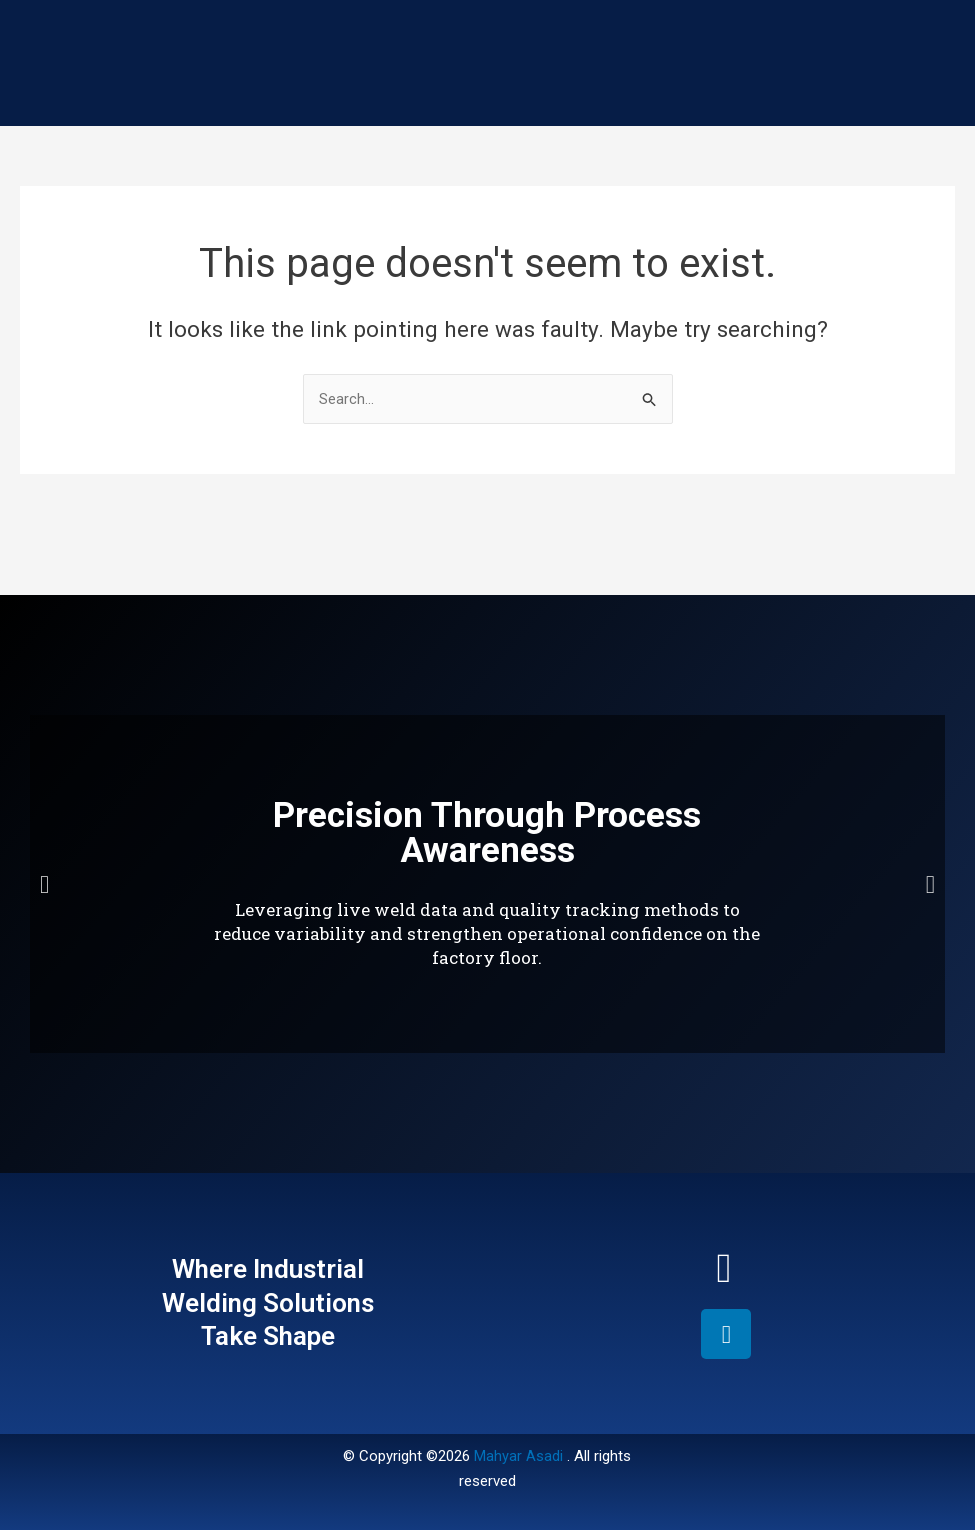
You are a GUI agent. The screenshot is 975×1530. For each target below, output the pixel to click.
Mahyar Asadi (518, 1456)
